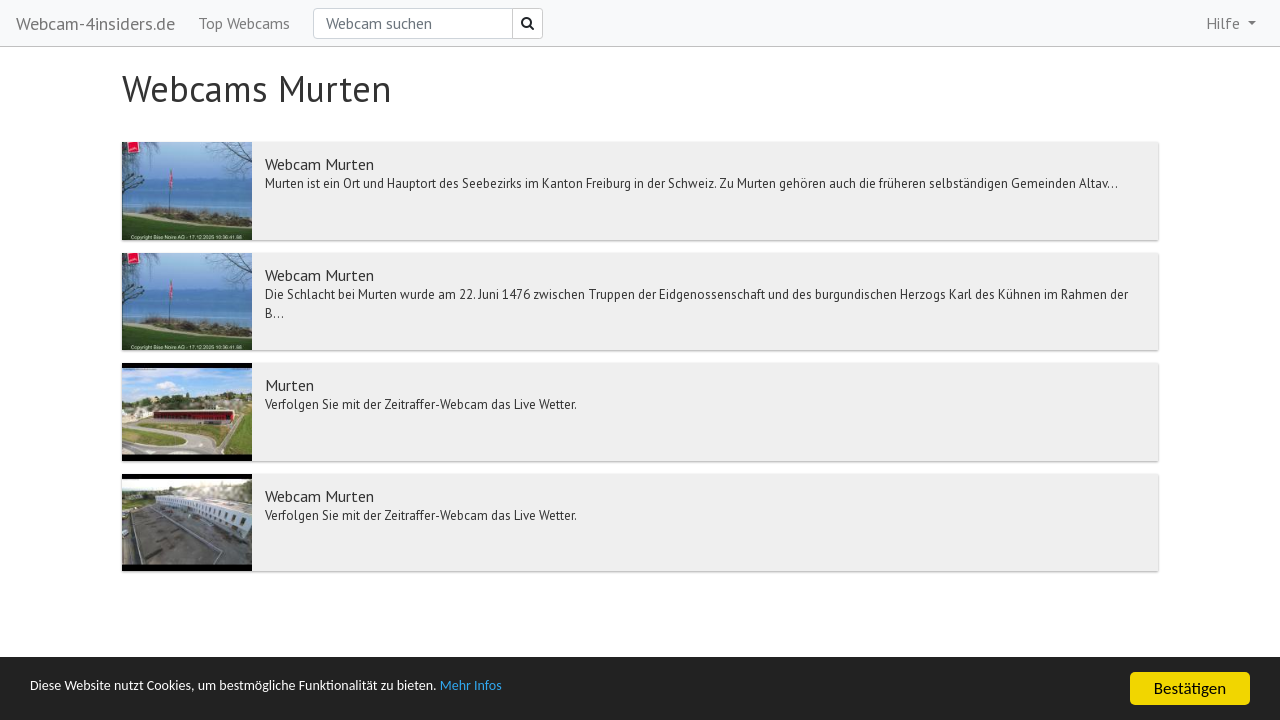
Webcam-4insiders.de (95, 23)
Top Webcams (244, 23)
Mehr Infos (565, 689)
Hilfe (1225, 23)
